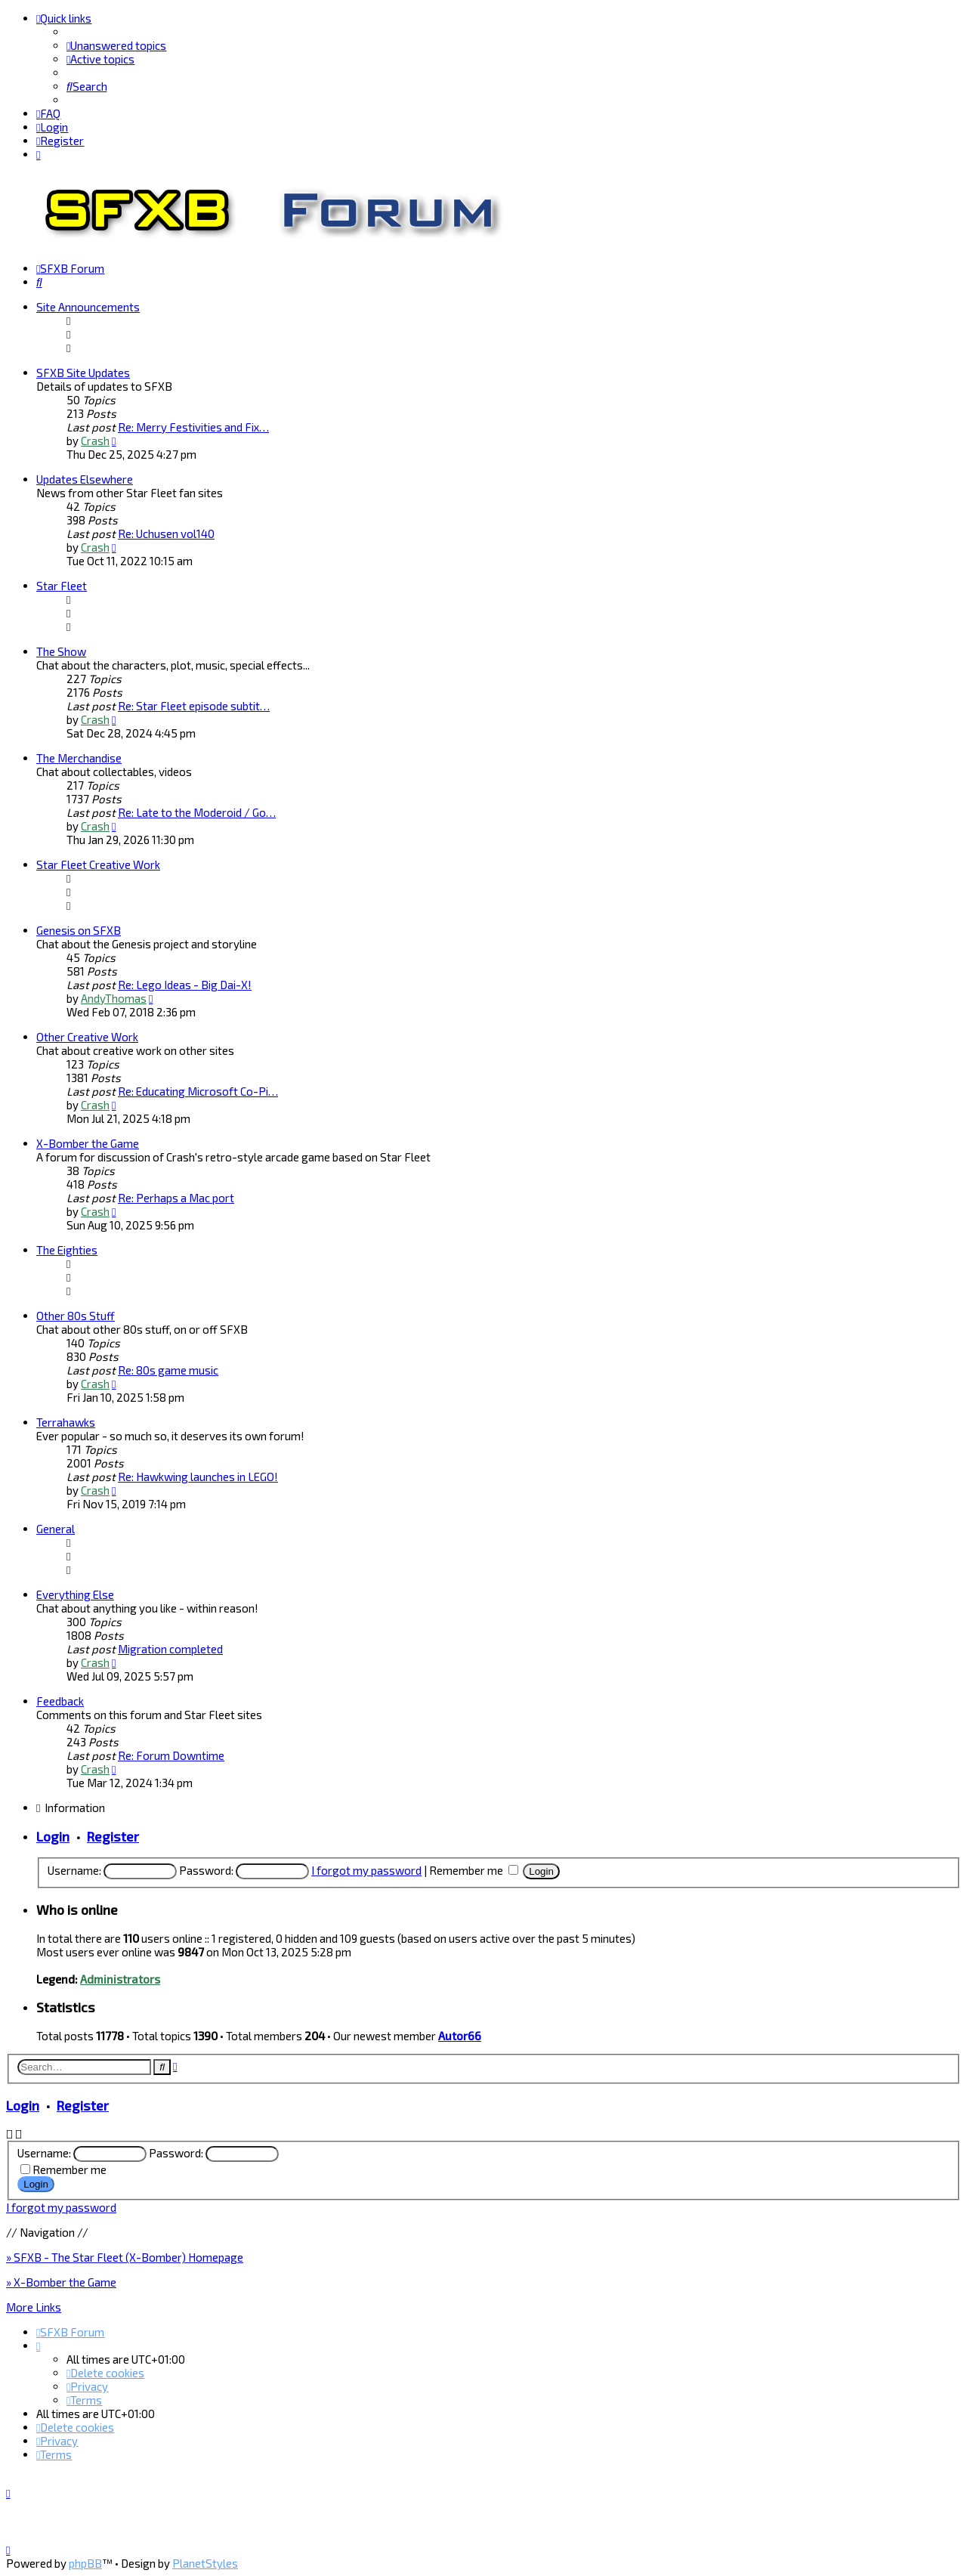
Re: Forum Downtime (171, 1754)
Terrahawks (65, 1421)
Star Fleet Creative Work (98, 864)
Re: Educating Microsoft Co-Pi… (198, 1090)
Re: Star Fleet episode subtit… (194, 705)
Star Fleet (61, 585)
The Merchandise (79, 757)
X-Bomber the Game (87, 1142)
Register (113, 1834)
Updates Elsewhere (84, 478)
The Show (61, 650)
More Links (33, 2306)
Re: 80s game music (168, 1369)
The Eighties (66, 1249)
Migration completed (170, 1648)
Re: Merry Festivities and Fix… (193, 426)
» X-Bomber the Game (61, 2281)
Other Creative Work (87, 1036)
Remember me (473, 1869)
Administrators (120, 1978)
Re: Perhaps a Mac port (176, 1197)
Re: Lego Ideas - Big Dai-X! (185, 984)
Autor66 (459, 2035)
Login (53, 1834)
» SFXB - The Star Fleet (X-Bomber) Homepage (124, 2256)
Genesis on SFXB (78, 929)
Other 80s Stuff (75, 1315)
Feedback (60, 1700)
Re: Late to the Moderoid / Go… (197, 811)
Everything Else (75, 1593)
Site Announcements (88, 306)
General (55, 1528)
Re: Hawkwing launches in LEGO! (198, 1476)
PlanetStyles (205, 2563)
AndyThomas (114, 997)
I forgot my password (366, 1869)
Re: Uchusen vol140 (166, 533)
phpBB (85, 2563)
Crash (95, 440)
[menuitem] (116, 45)
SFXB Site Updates (83, 372)
